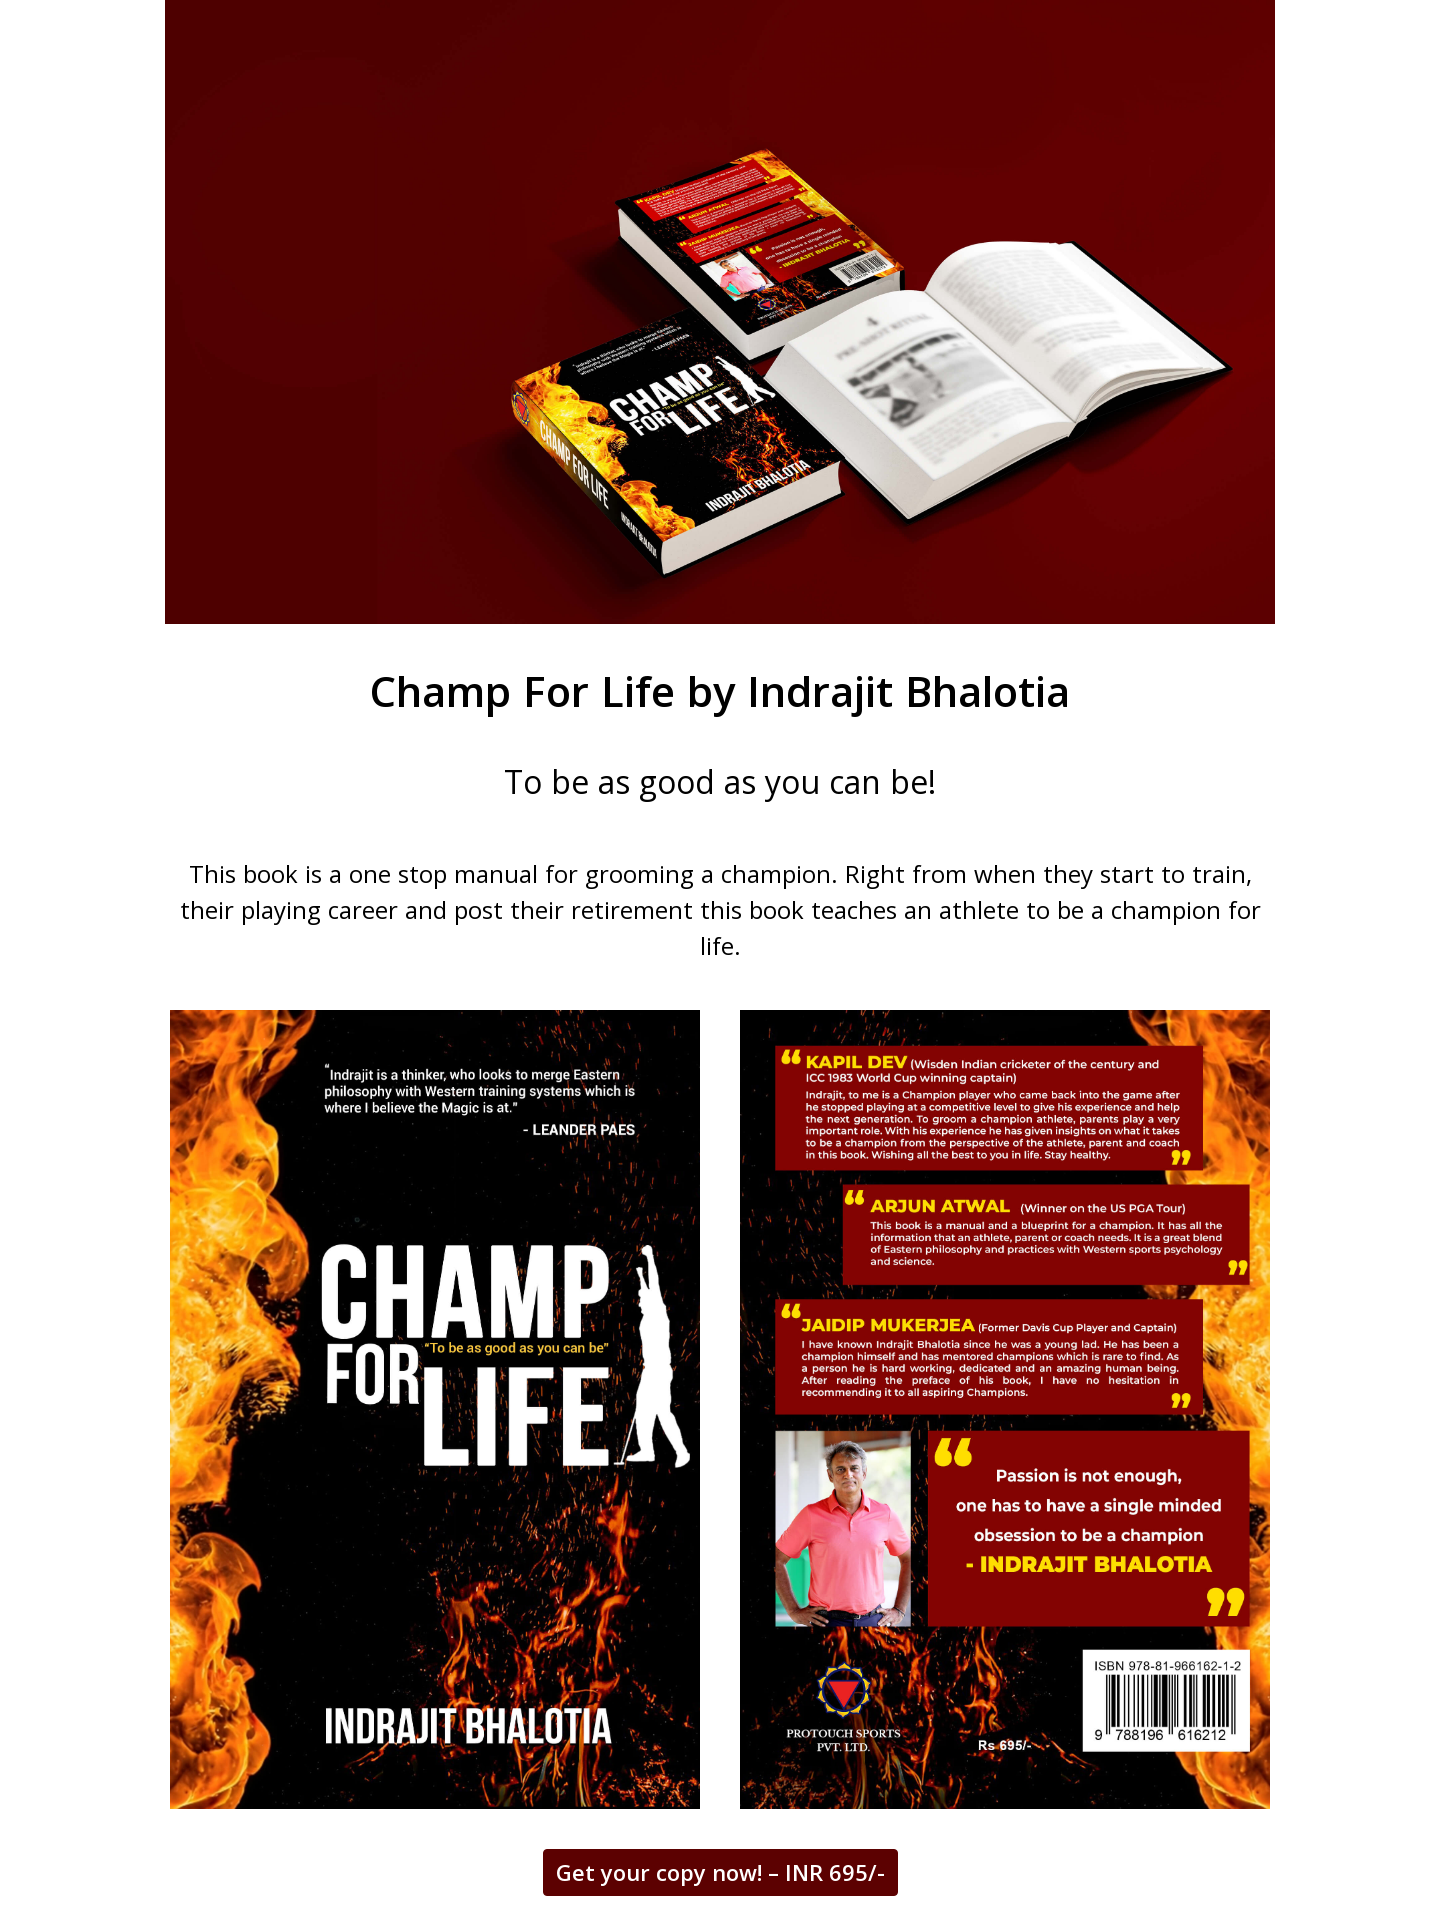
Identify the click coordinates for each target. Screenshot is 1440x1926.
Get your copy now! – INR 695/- (720, 1872)
